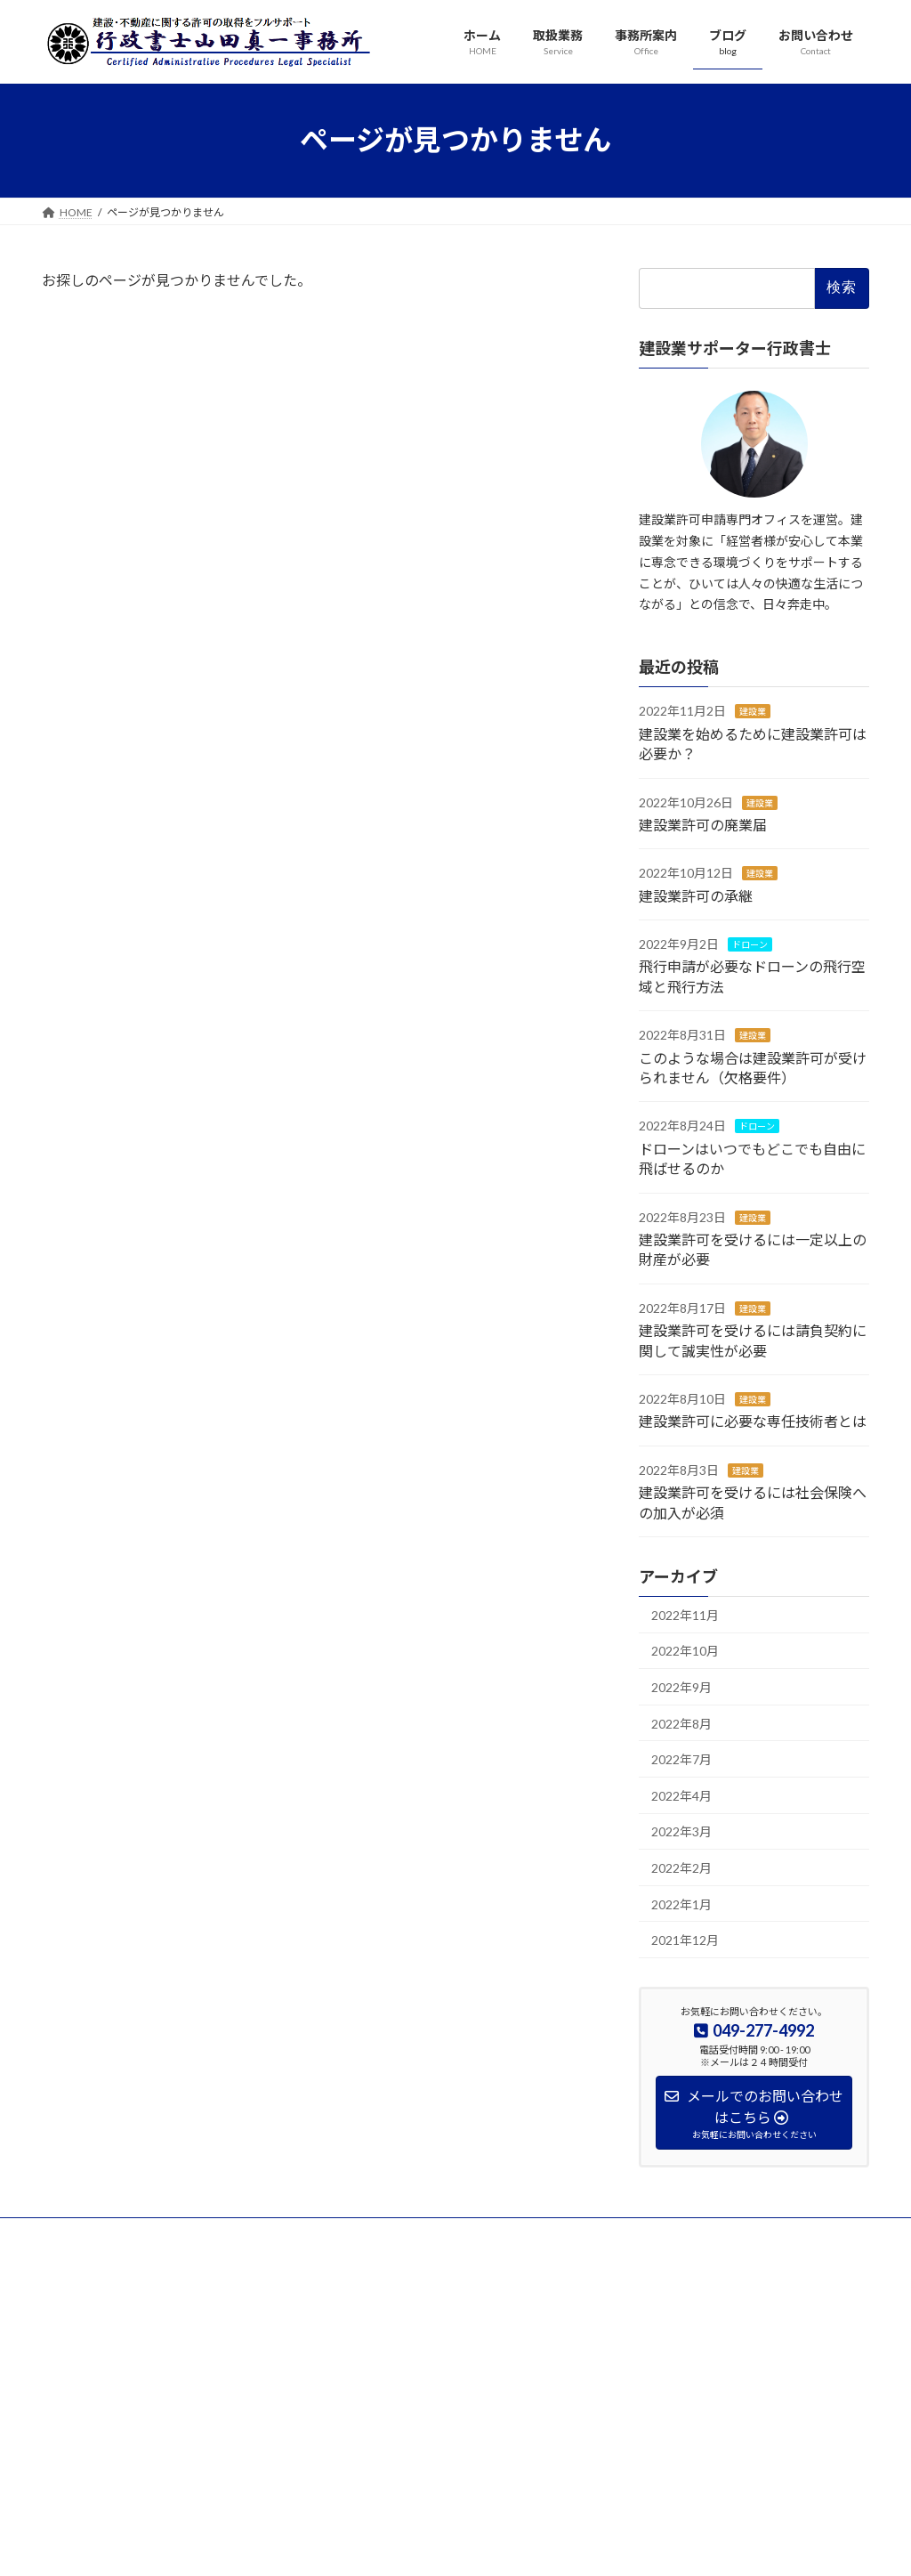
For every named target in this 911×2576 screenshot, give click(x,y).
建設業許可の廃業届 (703, 823)
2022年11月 (685, 1614)
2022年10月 (685, 1650)
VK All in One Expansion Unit (570, 2545)
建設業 (752, 711)
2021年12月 (685, 1940)
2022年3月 (681, 1831)
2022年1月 (681, 1903)
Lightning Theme (451, 2545)
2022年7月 (681, 1759)
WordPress (359, 2545)
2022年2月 (681, 1867)
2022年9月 (681, 1687)
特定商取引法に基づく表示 (264, 2233)
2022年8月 (681, 1722)
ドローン (750, 944)
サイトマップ (395, 2233)
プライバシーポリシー (112, 2233)
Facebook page (740, 2356)
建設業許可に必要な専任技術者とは (753, 1421)
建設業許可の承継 (696, 895)
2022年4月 (681, 1794)
